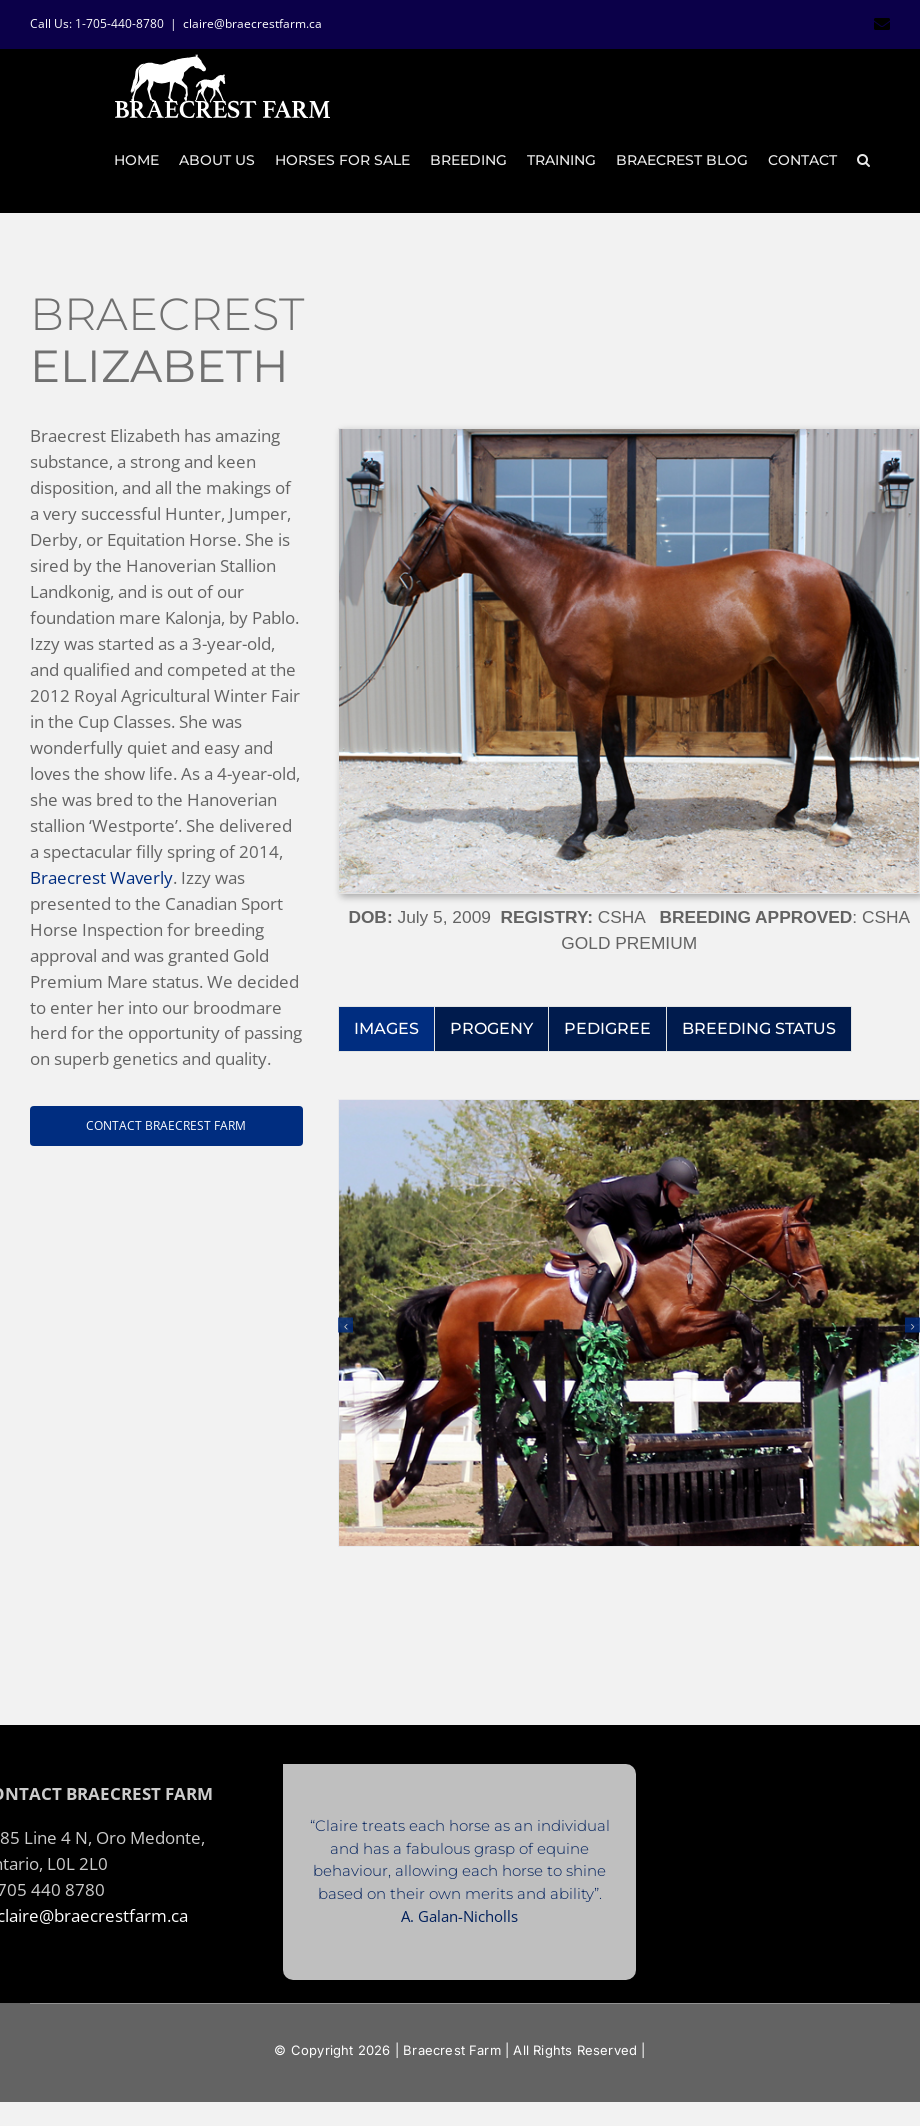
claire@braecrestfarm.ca (252, 23)
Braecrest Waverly (101, 877)
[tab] (386, 1029)
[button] (863, 160)
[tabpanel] (629, 1345)
